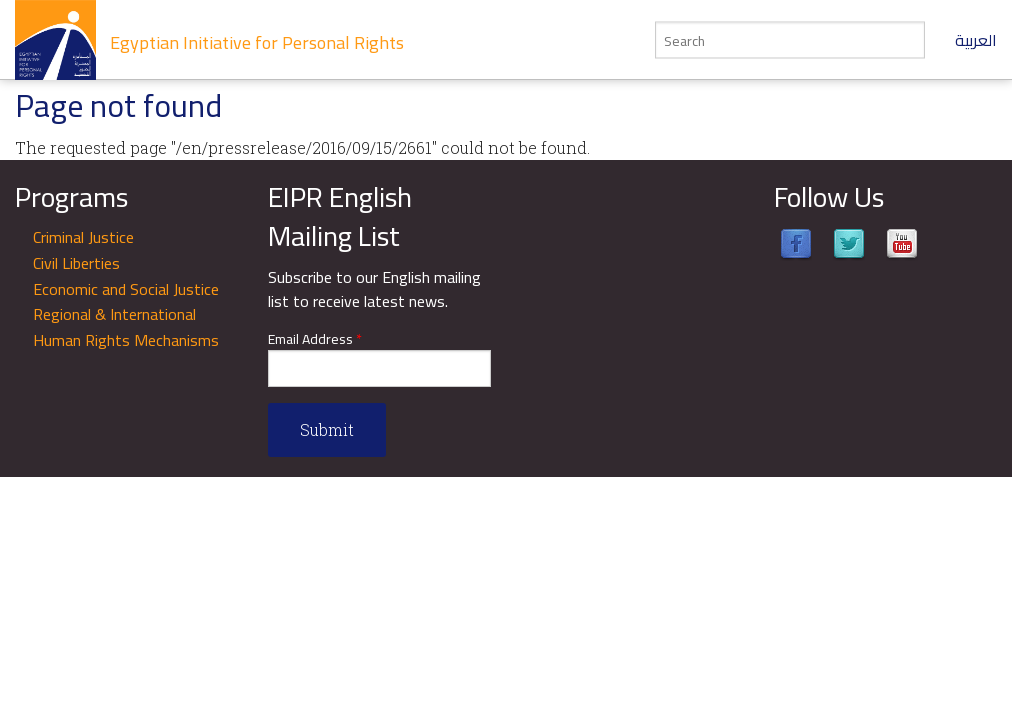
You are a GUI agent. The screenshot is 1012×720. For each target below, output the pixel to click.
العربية (976, 40)
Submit (327, 429)
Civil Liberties (76, 263)
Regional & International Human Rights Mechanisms (126, 327)
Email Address (315, 339)
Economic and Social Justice (126, 289)
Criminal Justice (83, 237)
